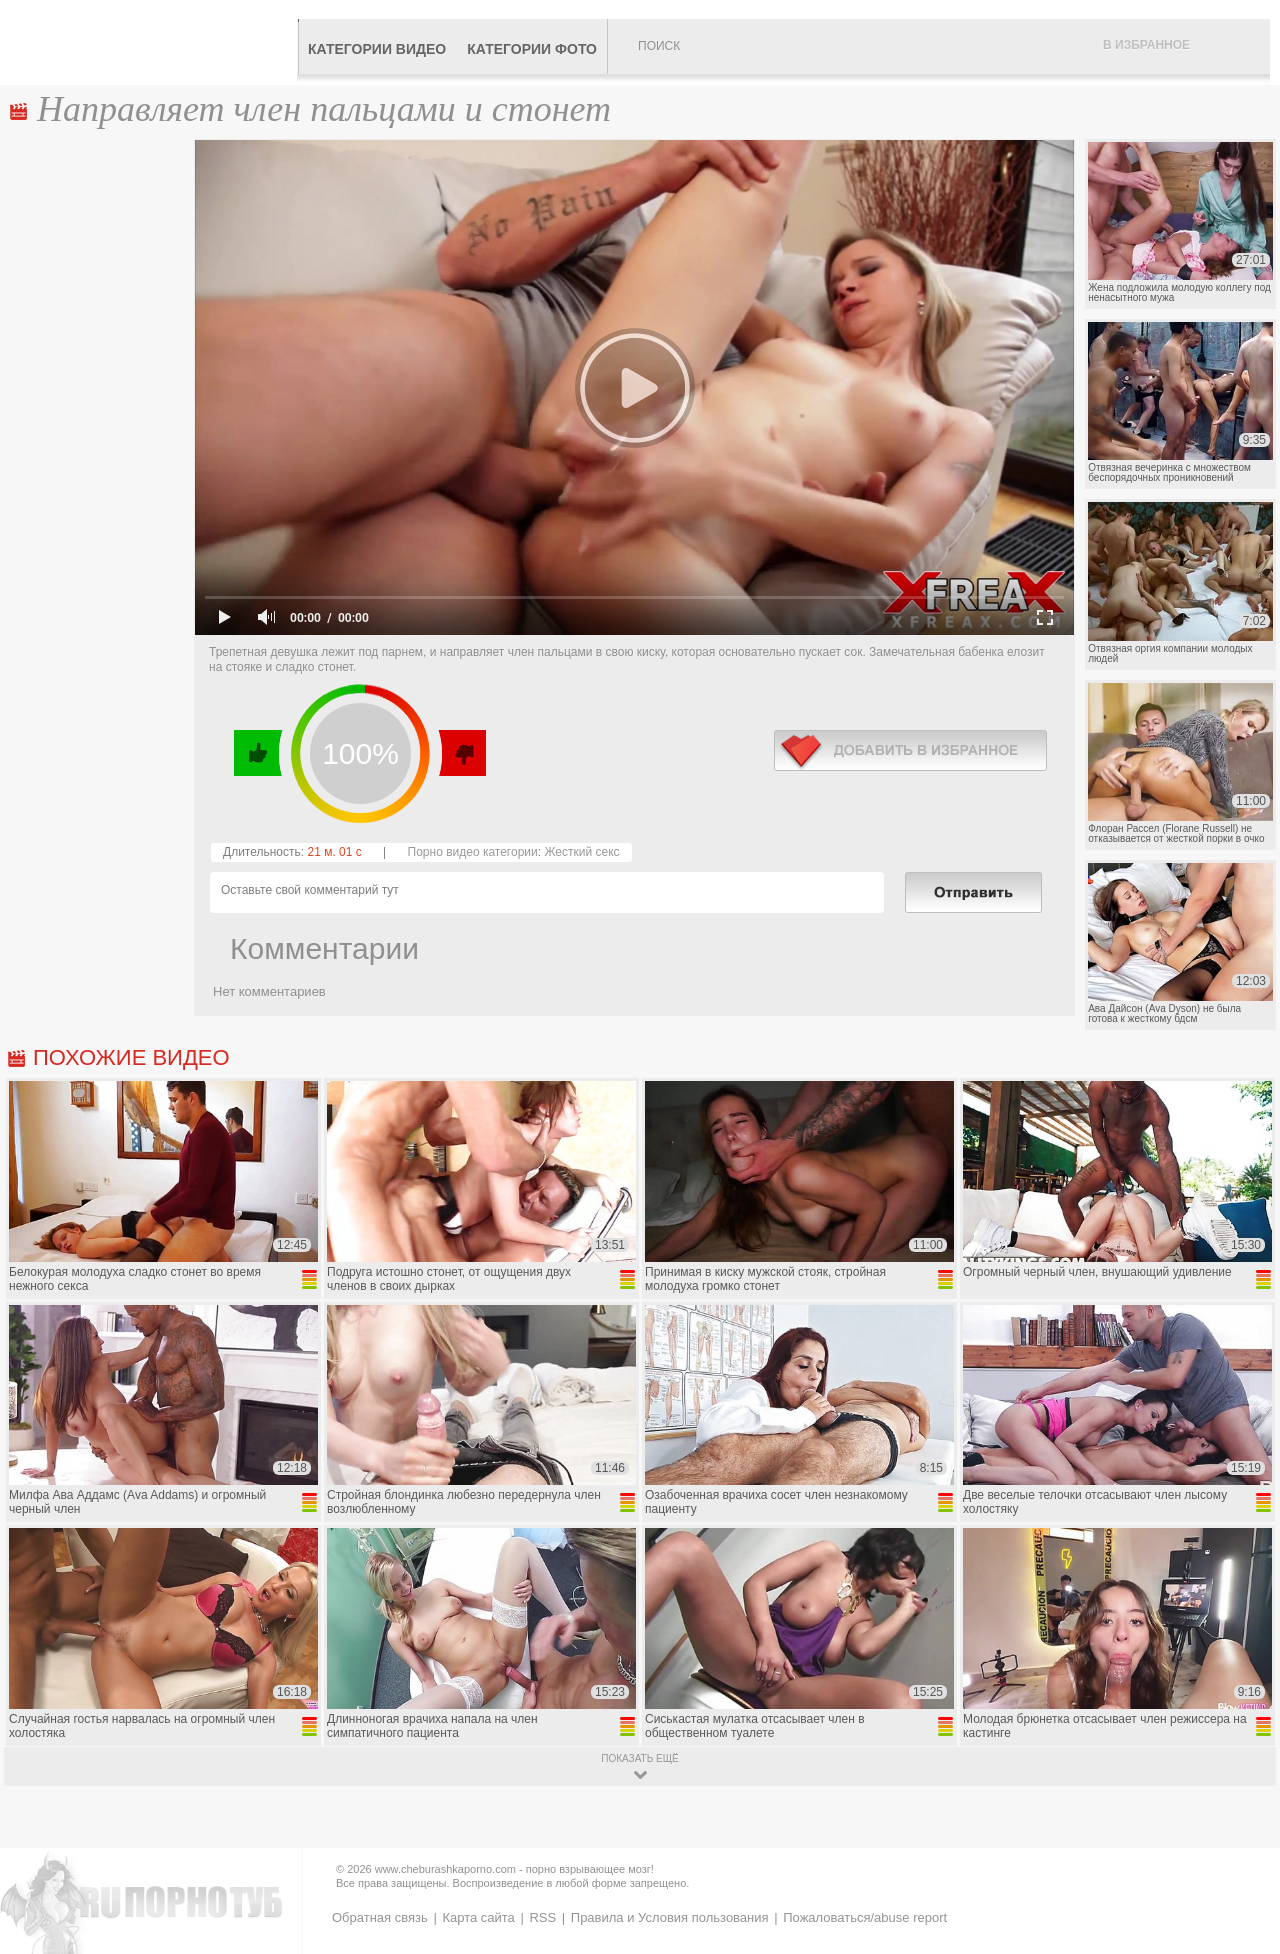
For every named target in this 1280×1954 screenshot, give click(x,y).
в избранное (910, 750)
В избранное (1146, 45)
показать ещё (639, 1758)
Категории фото (532, 49)
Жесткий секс (581, 852)
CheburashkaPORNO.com (153, 42)
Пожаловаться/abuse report (865, 1917)
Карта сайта (478, 1917)
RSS (542, 1917)
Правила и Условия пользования (670, 1917)
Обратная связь (380, 1917)
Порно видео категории (473, 852)
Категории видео (377, 49)
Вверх (1241, 1834)
